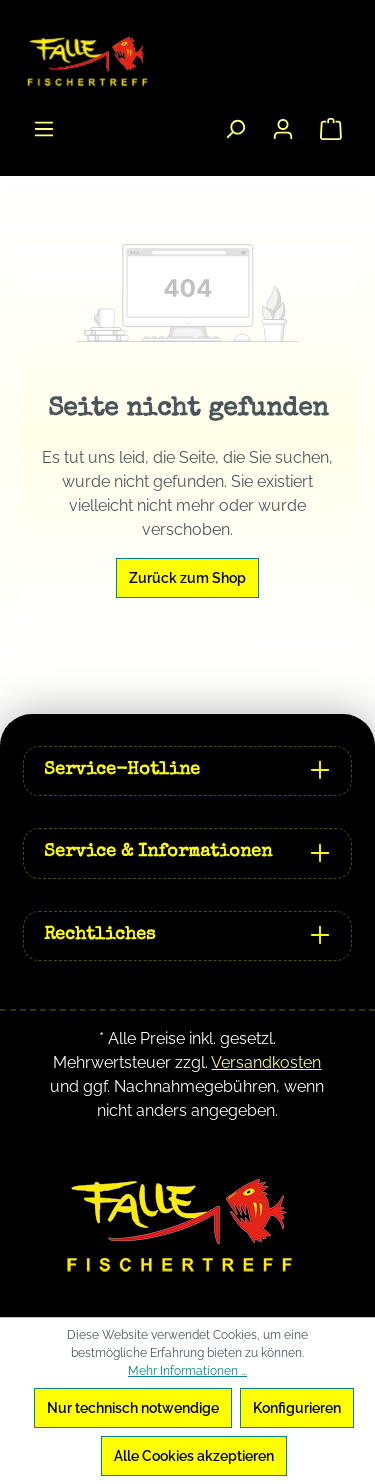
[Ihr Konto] (283, 129)
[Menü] (44, 129)
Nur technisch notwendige (133, 1408)
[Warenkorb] (331, 129)
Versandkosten (266, 1062)
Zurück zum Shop (187, 578)
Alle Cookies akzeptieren (194, 1456)
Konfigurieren (297, 1408)
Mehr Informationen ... (187, 1371)
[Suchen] (235, 129)
